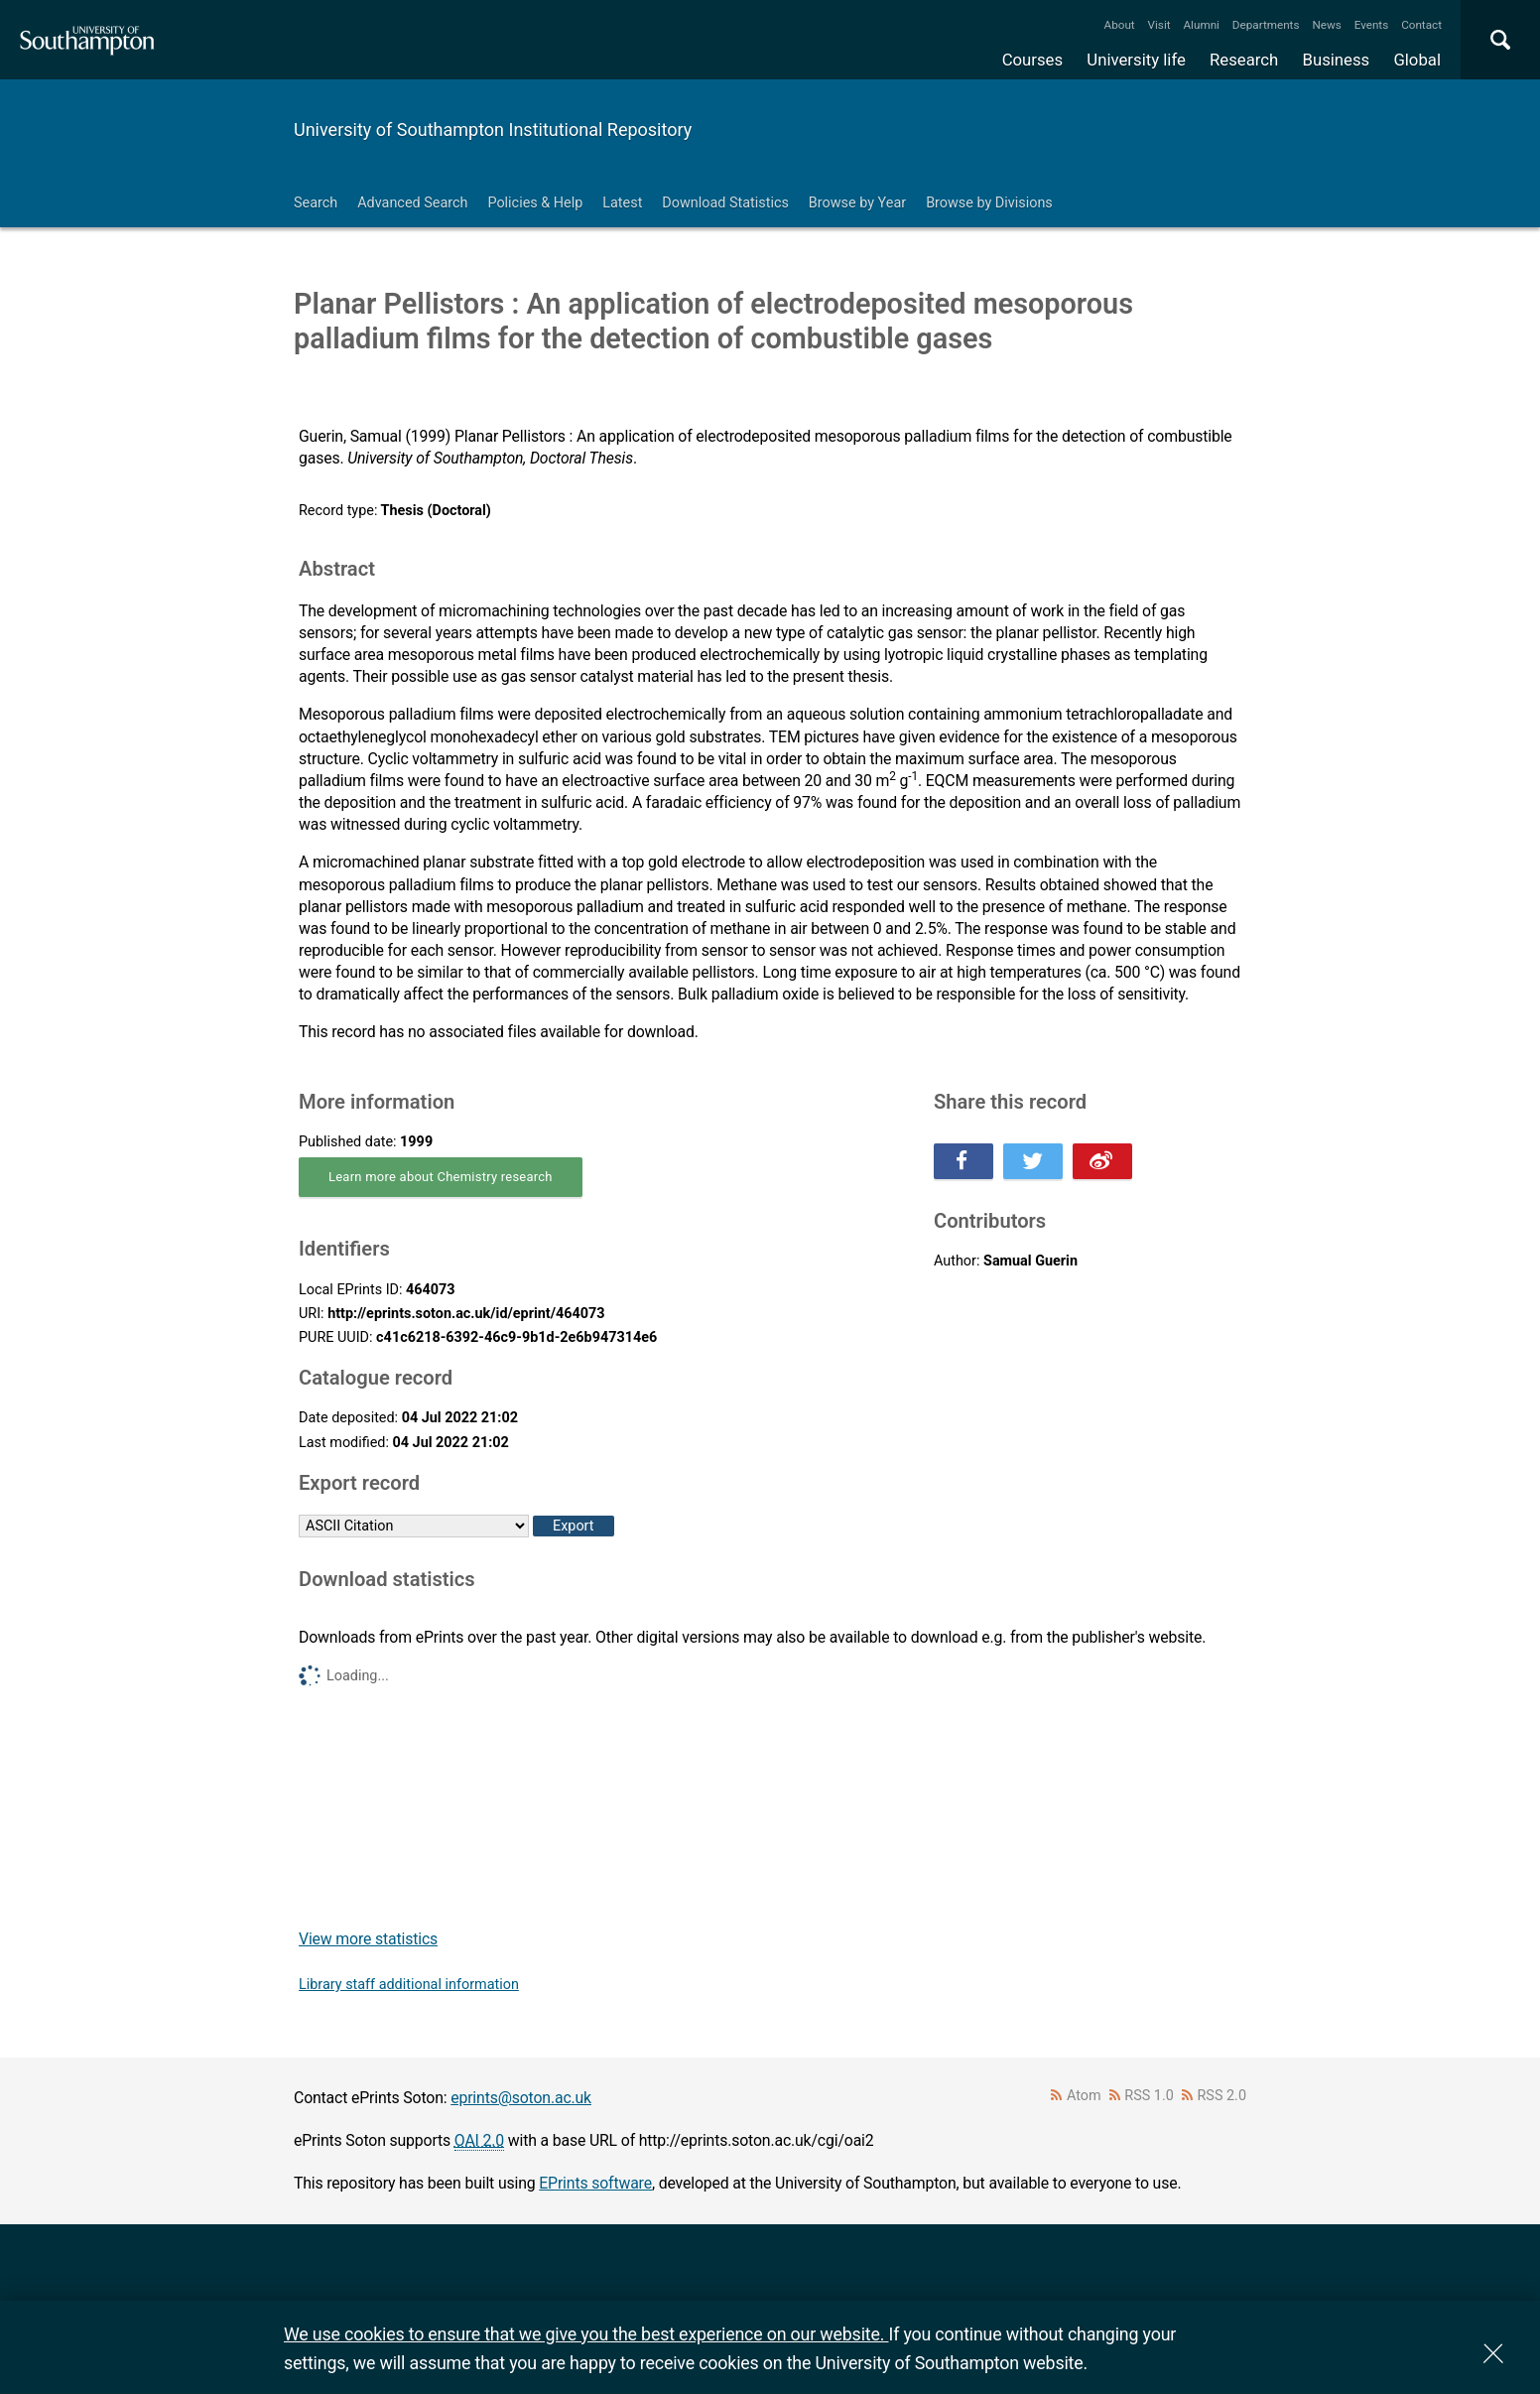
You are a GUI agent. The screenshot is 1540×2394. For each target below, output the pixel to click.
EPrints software (595, 2183)
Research (1244, 59)
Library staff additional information (409, 1984)
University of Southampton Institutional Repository (493, 129)
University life (1136, 59)
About (1119, 25)
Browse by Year (857, 203)
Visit (1159, 25)
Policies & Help (534, 203)
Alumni (1201, 25)
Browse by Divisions (989, 203)
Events (1371, 25)
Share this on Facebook (963, 1161)
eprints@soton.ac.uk (520, 2097)
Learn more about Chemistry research (440, 1176)
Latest (622, 203)
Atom (1084, 2095)
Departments (1266, 25)
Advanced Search (412, 203)
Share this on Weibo (1102, 1161)
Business (1336, 59)
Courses (1032, 59)
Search (315, 203)
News (1326, 25)
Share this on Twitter (1033, 1161)
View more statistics (368, 1938)
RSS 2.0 (1222, 2095)
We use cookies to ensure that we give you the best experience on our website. (586, 2334)
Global (1417, 59)
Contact (1421, 25)
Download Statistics (725, 203)
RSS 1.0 (1149, 2095)
